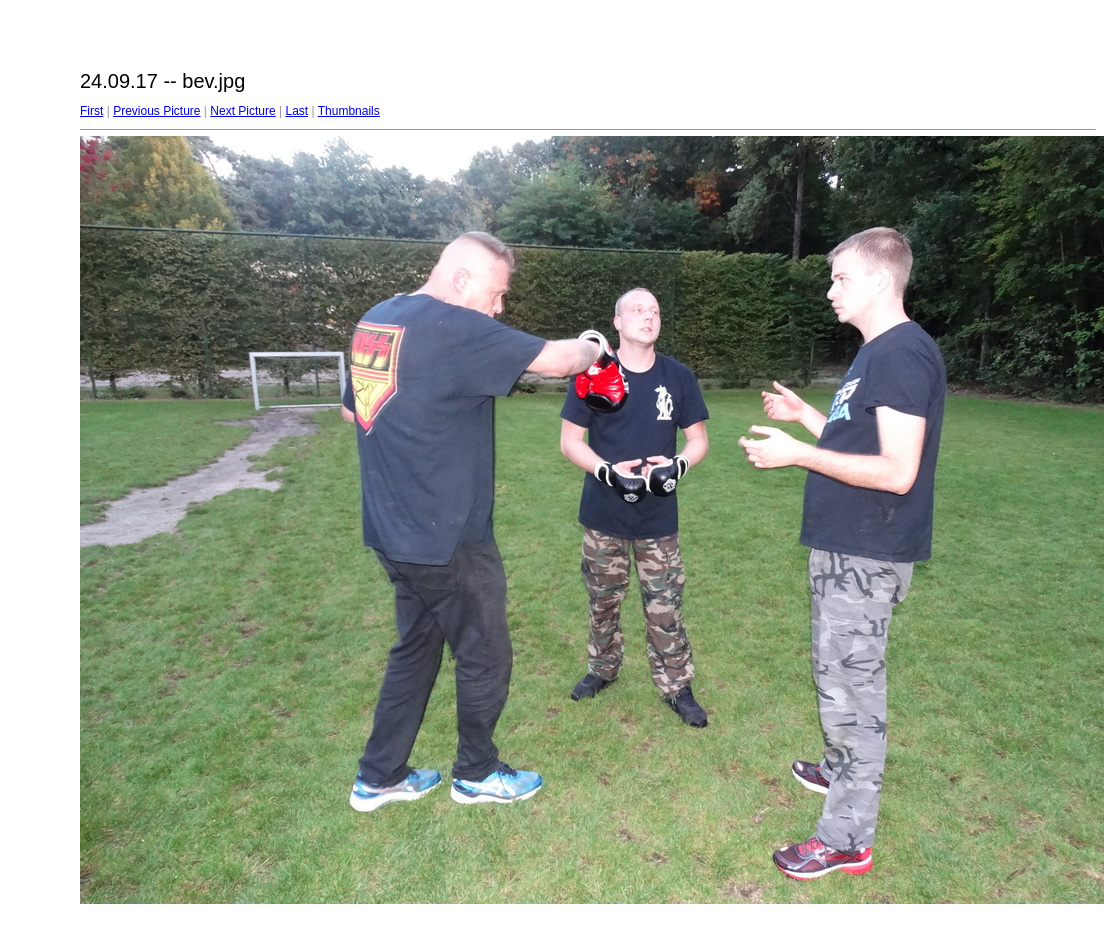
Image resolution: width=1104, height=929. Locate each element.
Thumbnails (349, 111)
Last (296, 111)
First (91, 111)
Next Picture (242, 111)
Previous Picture (156, 111)
